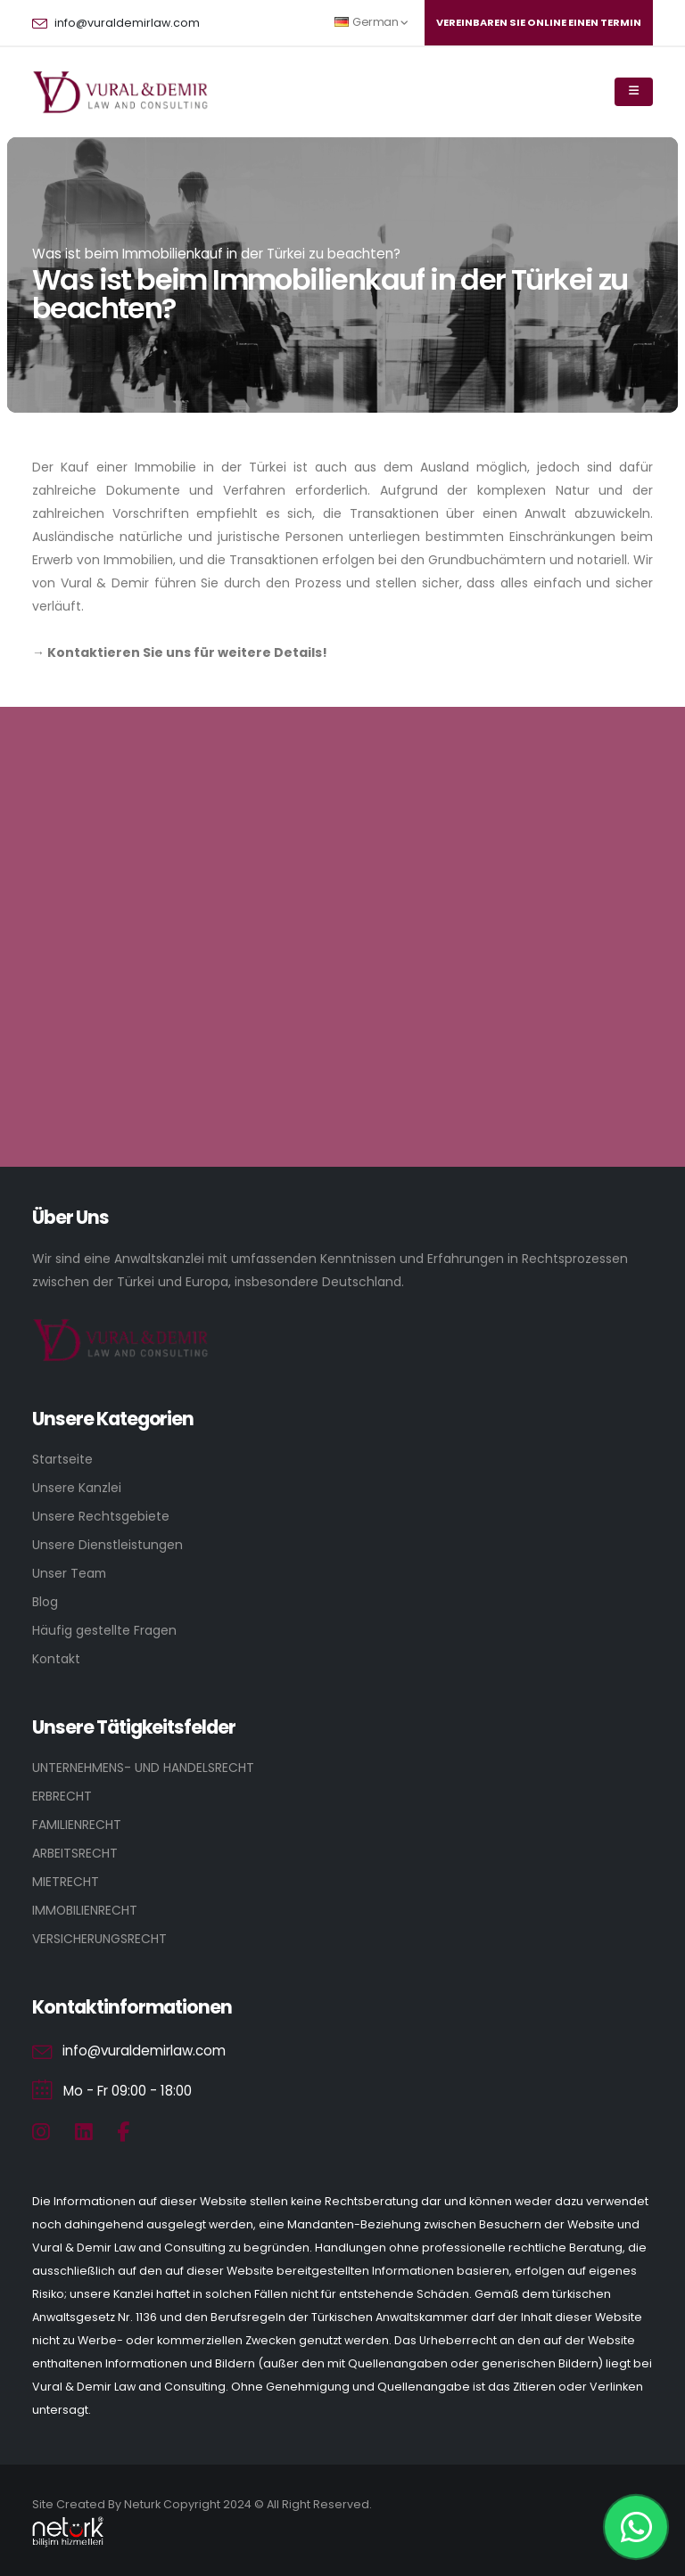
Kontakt (56, 1659)
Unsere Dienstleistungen (107, 1545)
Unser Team (69, 1573)
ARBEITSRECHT (75, 1853)
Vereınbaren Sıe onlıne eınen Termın (538, 22)
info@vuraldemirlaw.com (127, 22)
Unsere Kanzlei (76, 1488)
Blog (45, 1602)
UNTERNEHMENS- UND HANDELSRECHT (143, 1767)
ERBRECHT (62, 1796)
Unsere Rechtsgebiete (100, 1516)
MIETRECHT (65, 1882)
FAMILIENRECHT (76, 1825)
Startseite (62, 1459)
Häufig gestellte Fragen (104, 1630)
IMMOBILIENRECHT (84, 1910)
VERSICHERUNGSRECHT (99, 1939)
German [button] (371, 21)
